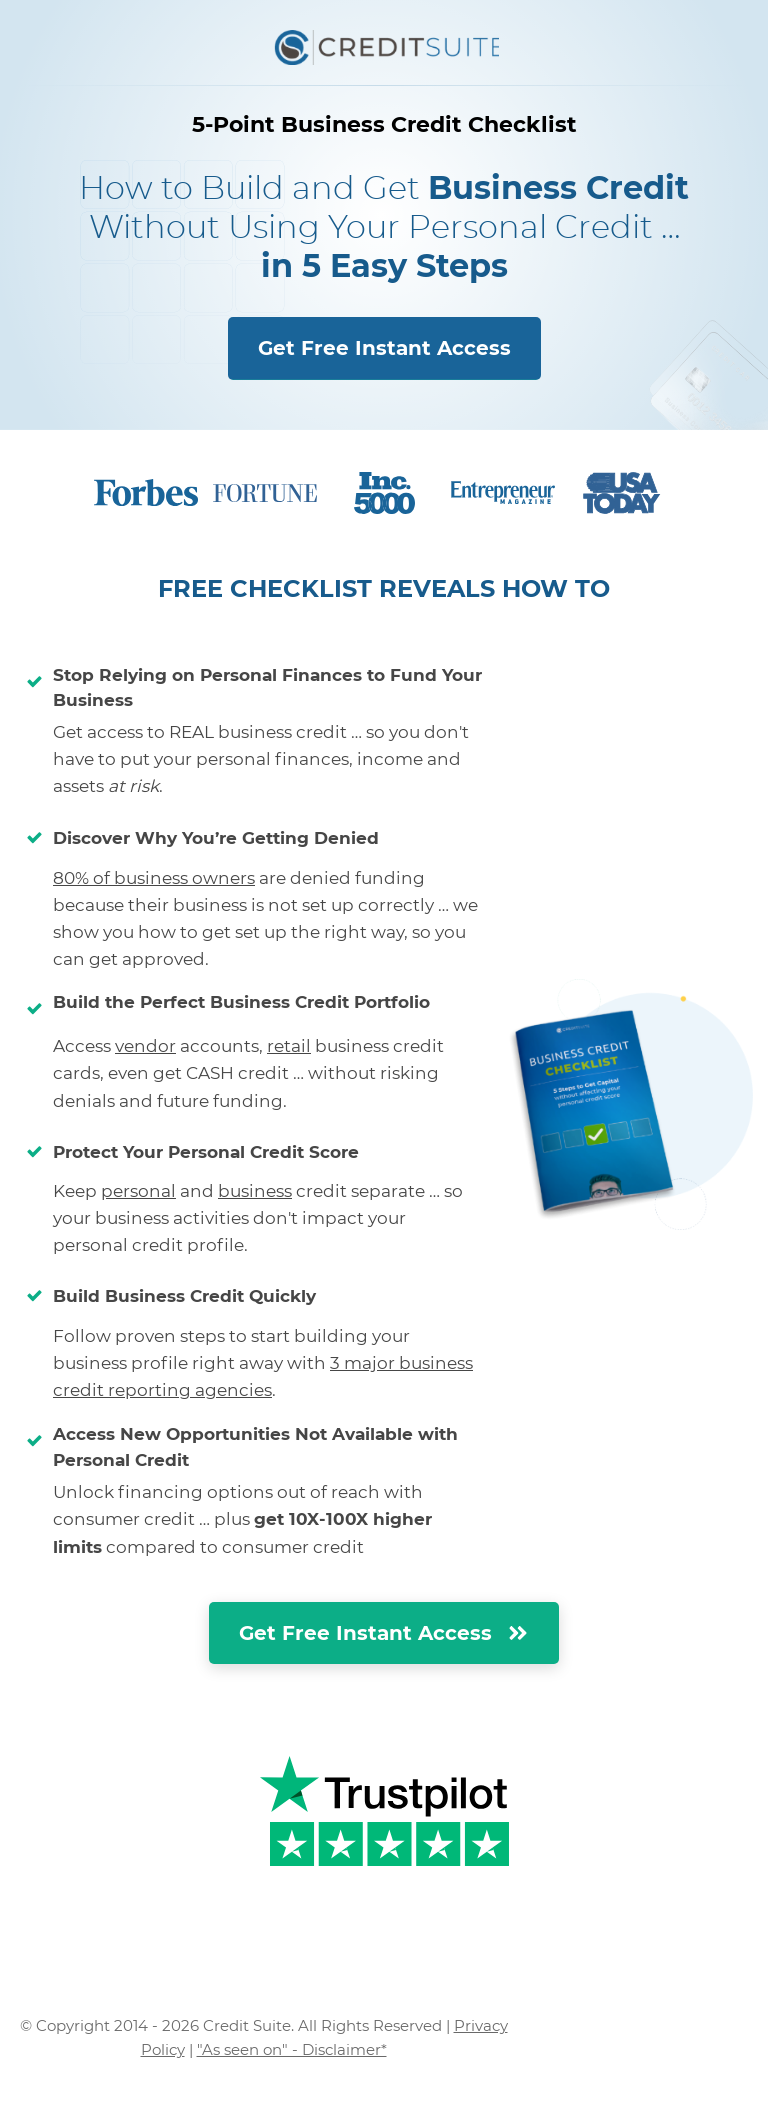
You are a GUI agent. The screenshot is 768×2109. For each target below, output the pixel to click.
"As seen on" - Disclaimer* (292, 2049)
